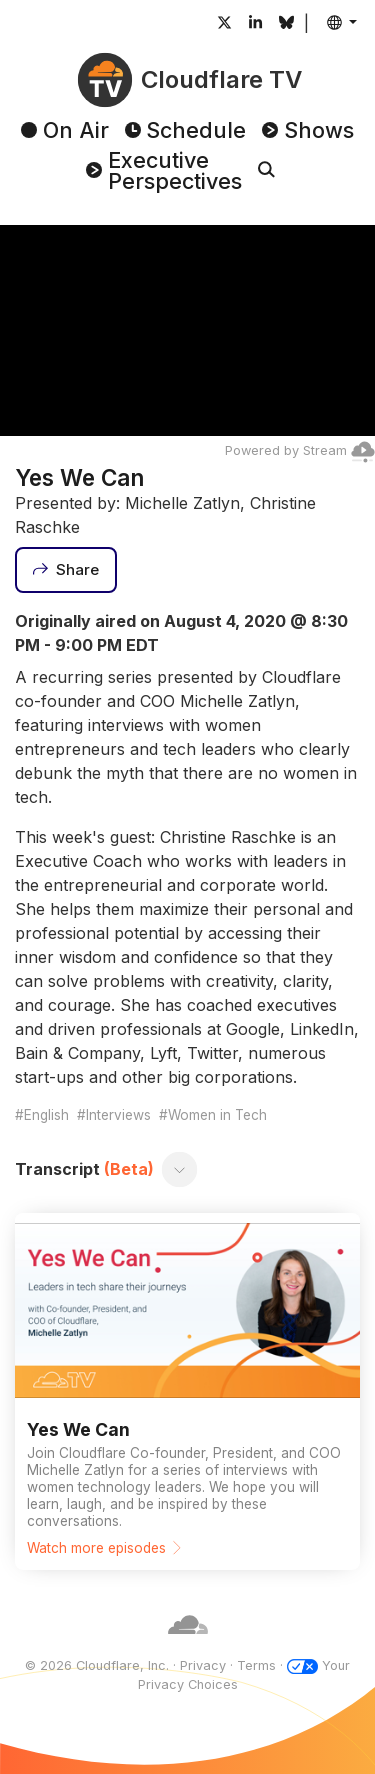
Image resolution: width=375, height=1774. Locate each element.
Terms (256, 1665)
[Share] (66, 570)
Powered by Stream (300, 450)
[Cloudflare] (188, 1645)
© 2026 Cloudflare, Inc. (97, 1665)
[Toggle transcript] (180, 1169)
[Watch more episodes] (187, 1391)
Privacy (203, 1665)
